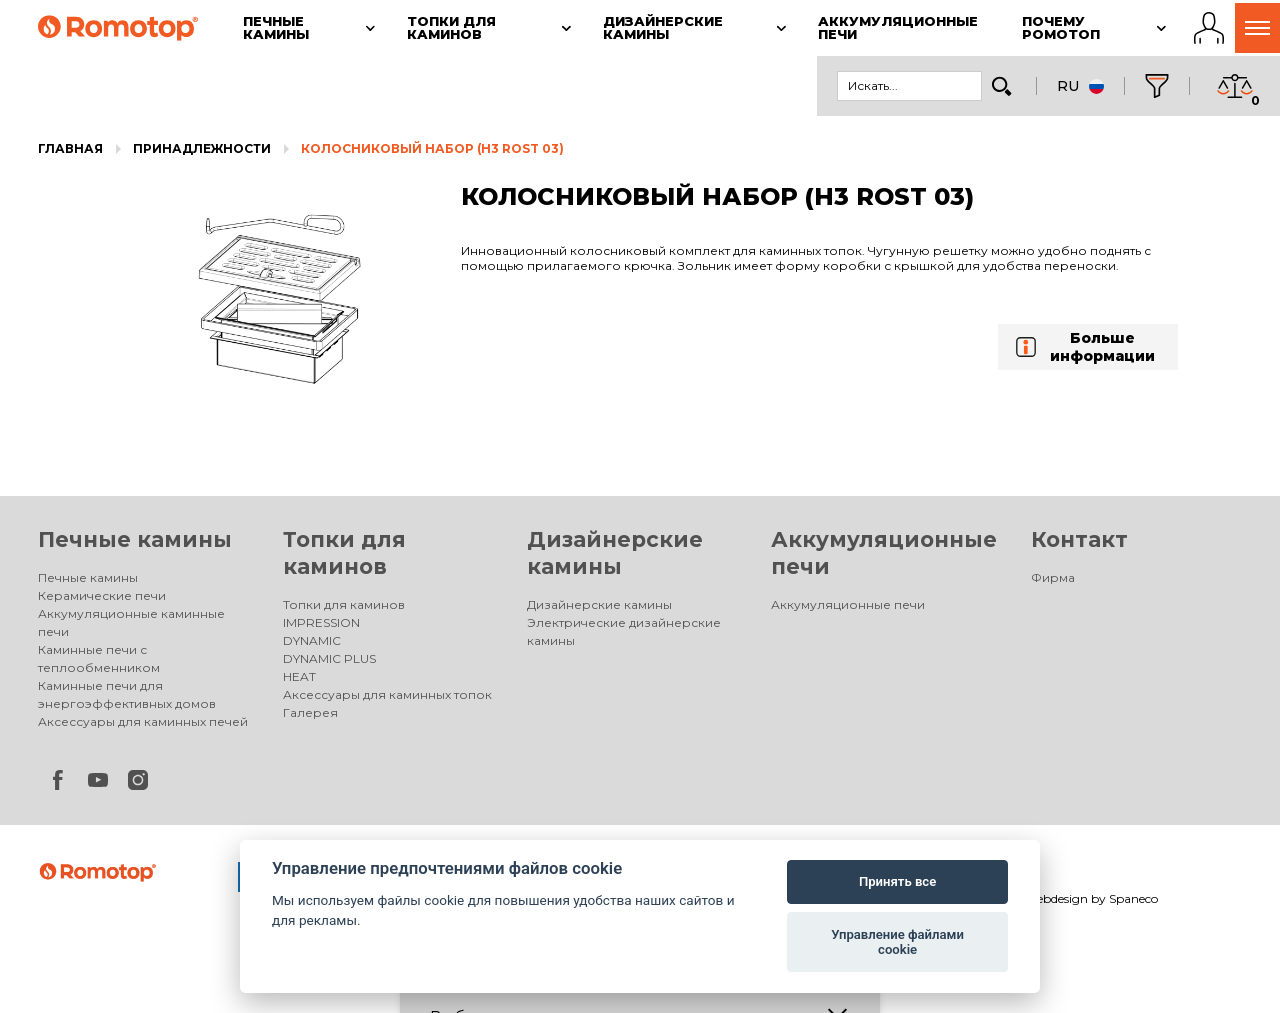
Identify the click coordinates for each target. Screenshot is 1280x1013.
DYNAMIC (312, 640)
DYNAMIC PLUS (329, 658)
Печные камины (135, 539)
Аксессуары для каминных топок (387, 694)
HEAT (299, 676)
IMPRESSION (321, 622)
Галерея (310, 712)
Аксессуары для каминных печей (143, 721)
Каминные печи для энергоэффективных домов (127, 694)
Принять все (897, 881)
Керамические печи (102, 595)
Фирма (1053, 577)
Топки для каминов (344, 604)
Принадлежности (202, 148)
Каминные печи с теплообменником (99, 658)
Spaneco (1133, 898)
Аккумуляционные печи (848, 604)
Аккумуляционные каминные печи (131, 622)
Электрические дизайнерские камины (624, 631)
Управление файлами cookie (897, 942)
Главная (70, 148)
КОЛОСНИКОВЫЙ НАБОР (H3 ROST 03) (432, 148)
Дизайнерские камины (599, 604)
